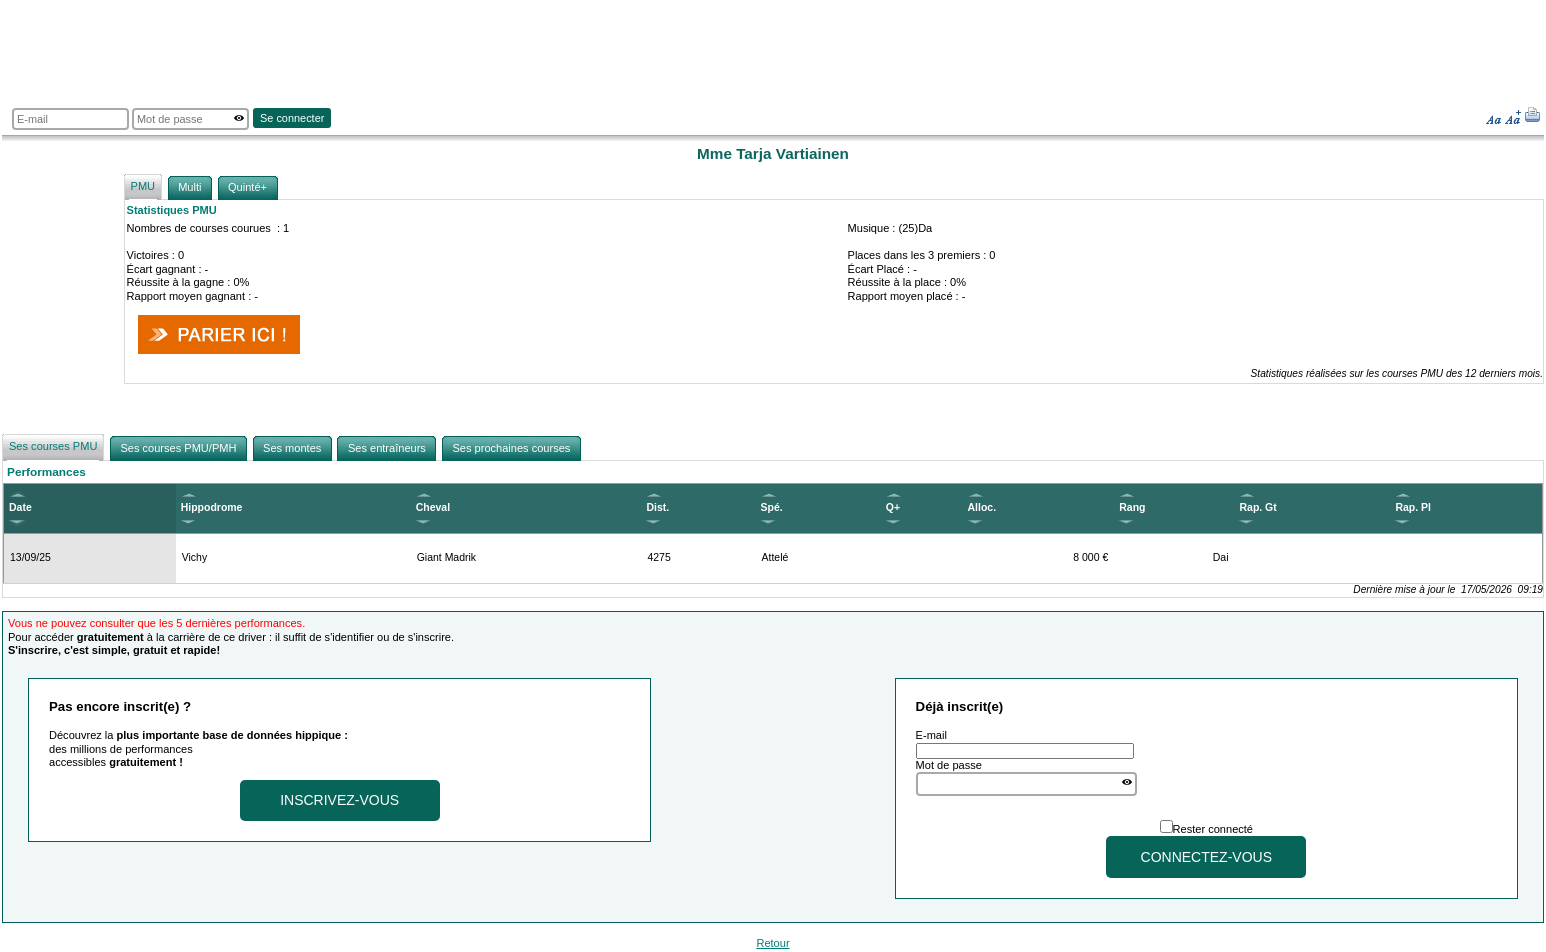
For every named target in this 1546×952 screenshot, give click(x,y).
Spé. (772, 507)
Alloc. (982, 507)
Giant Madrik (446, 557)
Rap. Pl (1413, 507)
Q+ (893, 507)
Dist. (657, 507)
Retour (772, 943)
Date (20, 507)
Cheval (433, 507)
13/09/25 (30, 557)
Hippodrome (212, 507)
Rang (1132, 507)
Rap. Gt (1257, 507)
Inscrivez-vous (339, 800)
